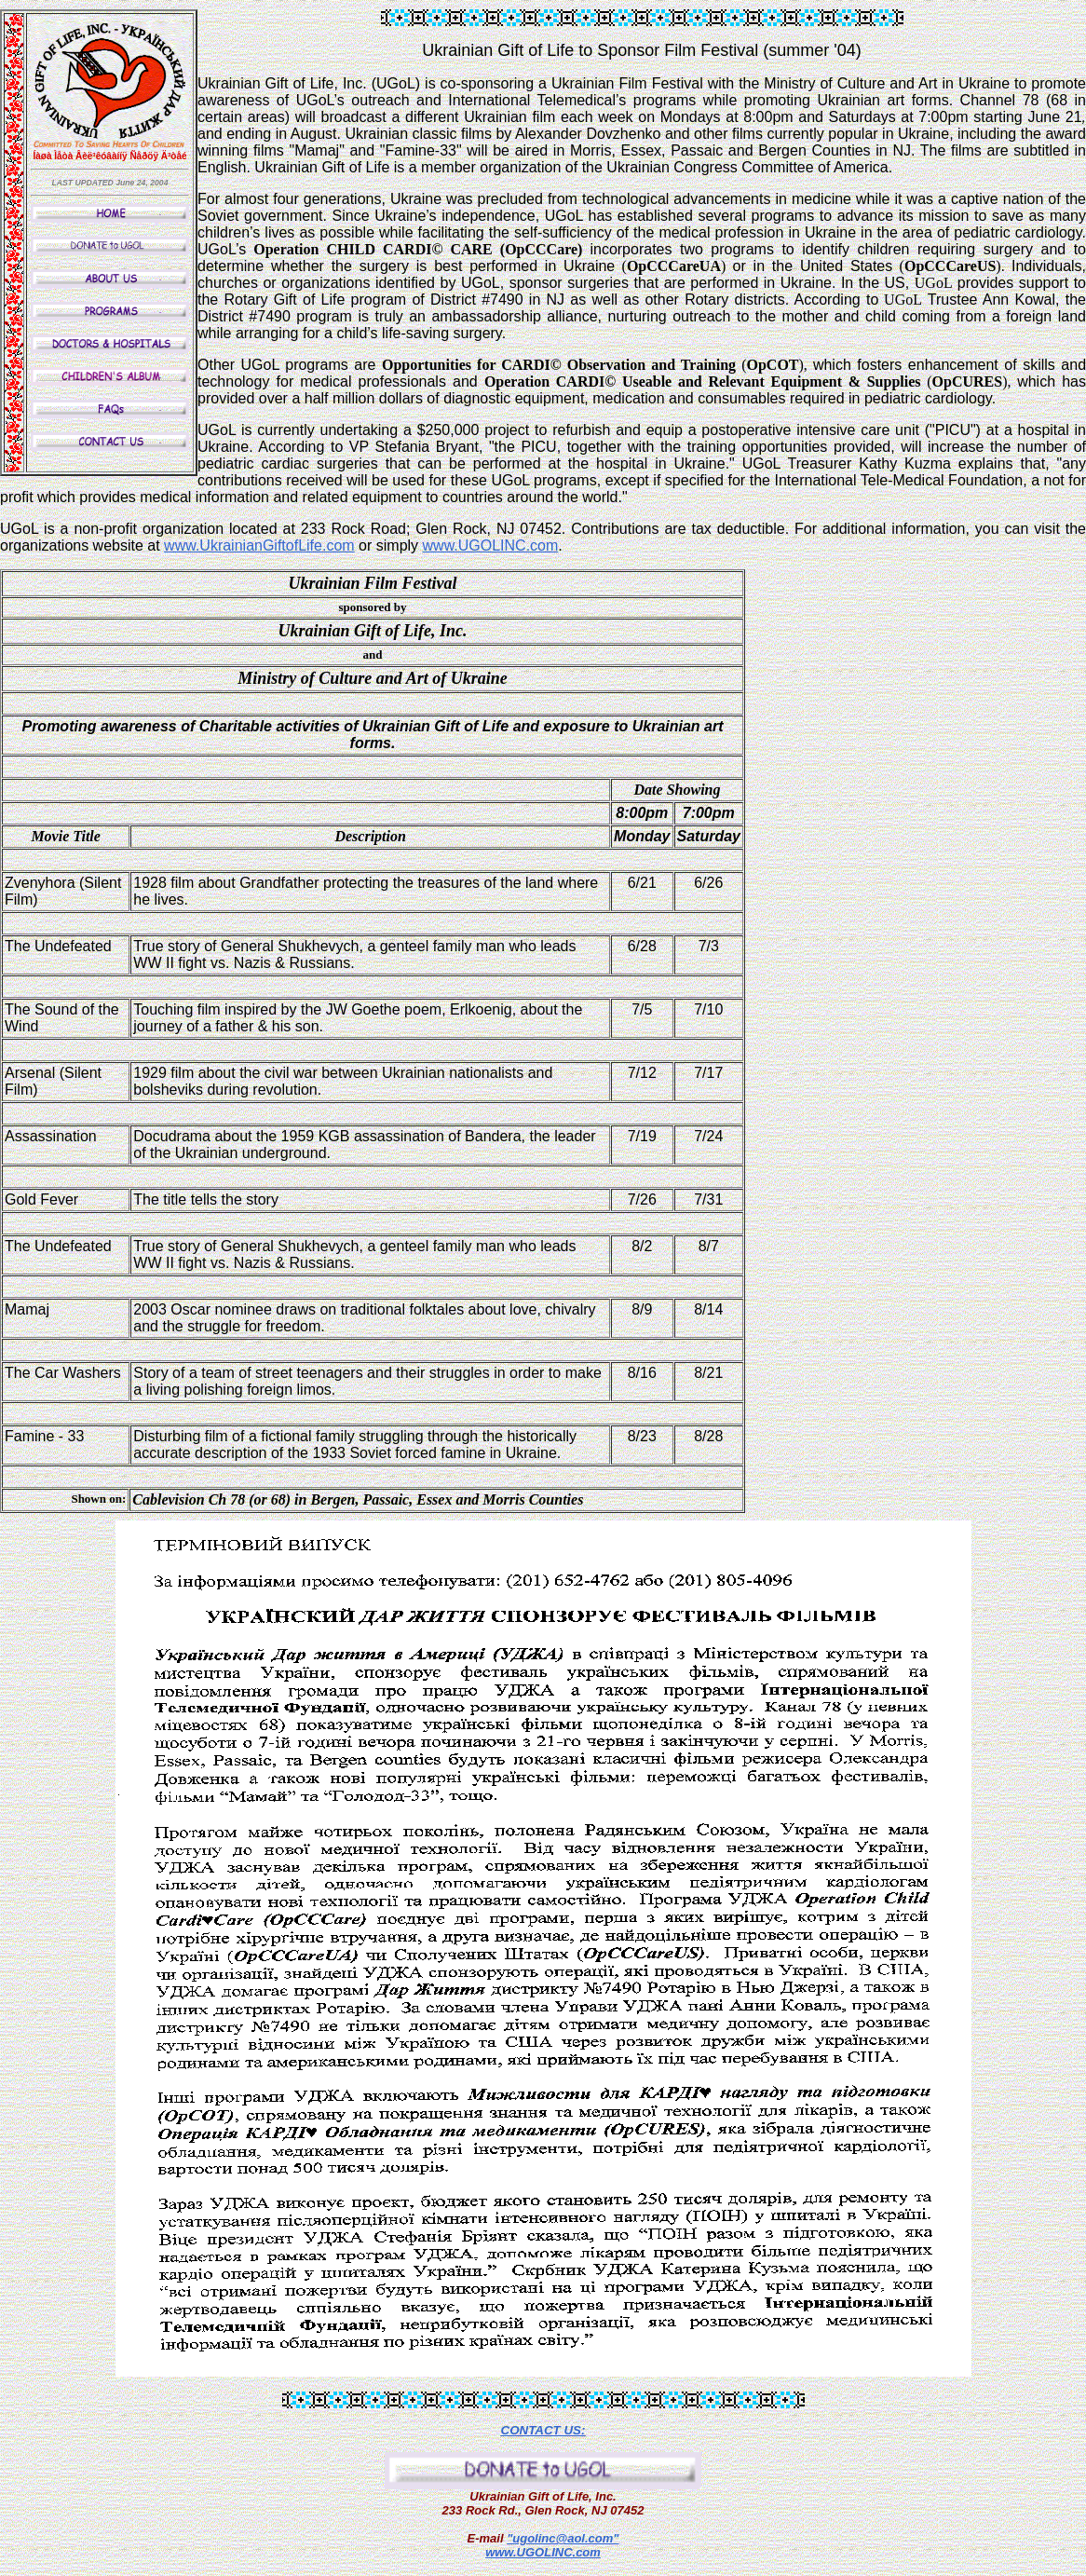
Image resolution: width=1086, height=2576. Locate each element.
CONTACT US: (543, 2430)
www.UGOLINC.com (543, 2552)
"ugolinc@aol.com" (562, 2538)
